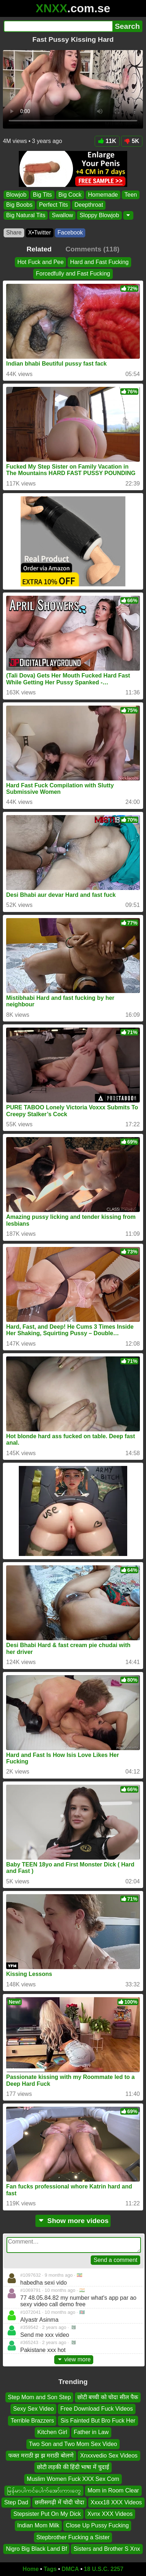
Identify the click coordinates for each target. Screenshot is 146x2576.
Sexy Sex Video (33, 2409)
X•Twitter (39, 232)
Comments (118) (92, 249)
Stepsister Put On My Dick (47, 2514)
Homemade (103, 195)
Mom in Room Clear (113, 2490)
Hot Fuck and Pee (40, 262)
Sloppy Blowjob (99, 215)
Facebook (70, 232)
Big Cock (70, 195)
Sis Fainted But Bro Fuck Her (97, 2421)
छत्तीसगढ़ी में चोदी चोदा (59, 2502)
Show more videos (73, 2220)
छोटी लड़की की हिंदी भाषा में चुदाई (73, 2467)
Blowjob (16, 195)
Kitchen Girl (52, 2432)
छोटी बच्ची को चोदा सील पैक (107, 2397)
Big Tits (42, 195)
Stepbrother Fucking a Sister (73, 2537)
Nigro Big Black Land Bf (36, 2549)
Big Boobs (19, 205)
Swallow (62, 215)
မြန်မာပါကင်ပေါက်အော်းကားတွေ (44, 2490)
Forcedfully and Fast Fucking (73, 274)
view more (74, 2359)
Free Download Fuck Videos (96, 2409)
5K (131, 141)
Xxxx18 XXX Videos (116, 2502)
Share (14, 232)
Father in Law (91, 2432)
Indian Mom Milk (38, 2525)
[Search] (58, 26)
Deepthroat (88, 205)
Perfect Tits (53, 205)
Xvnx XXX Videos (110, 2514)
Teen (130, 195)
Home (31, 2569)
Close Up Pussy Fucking (97, 2525)
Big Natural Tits (25, 215)
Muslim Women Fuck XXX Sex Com (73, 2479)
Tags (50, 2569)
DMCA (70, 2569)
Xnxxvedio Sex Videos (109, 2455)
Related (39, 249)
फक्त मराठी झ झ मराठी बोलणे (40, 2455)
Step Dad (16, 2502)
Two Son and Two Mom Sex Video (73, 2444)
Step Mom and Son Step (39, 2397)
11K (107, 141)
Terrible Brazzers (32, 2421)
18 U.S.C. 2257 (103, 2569)
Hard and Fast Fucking (99, 262)
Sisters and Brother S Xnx (106, 2549)
